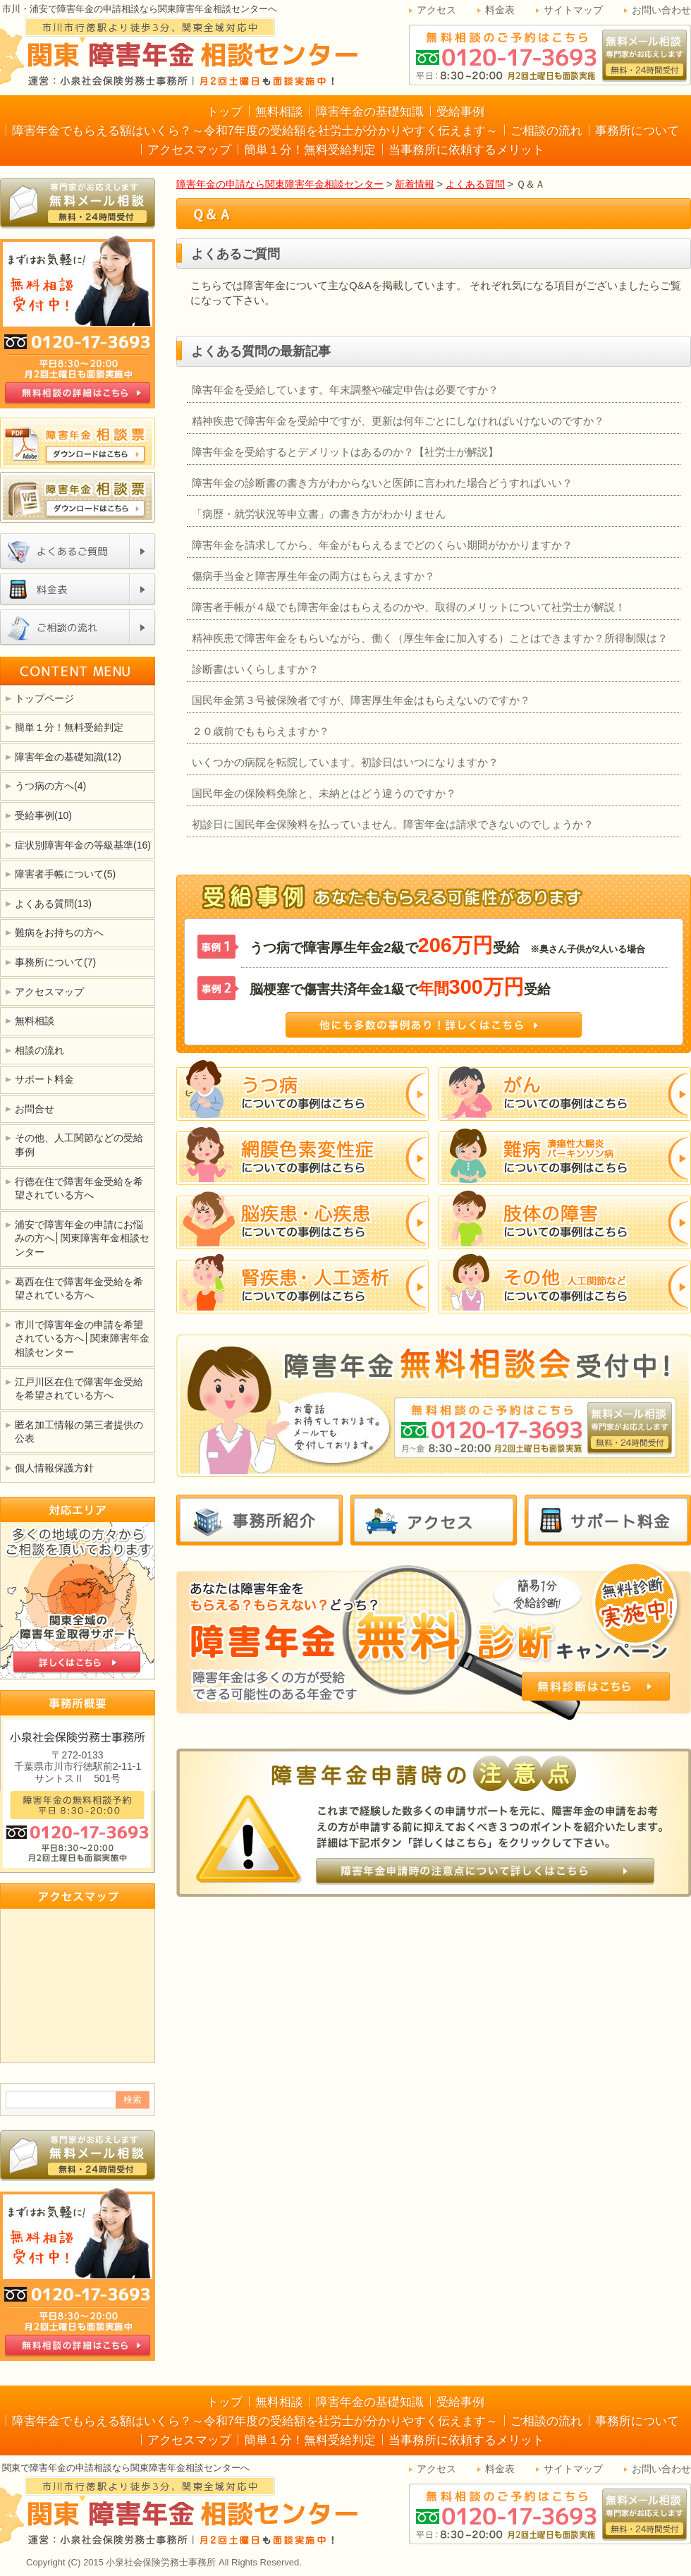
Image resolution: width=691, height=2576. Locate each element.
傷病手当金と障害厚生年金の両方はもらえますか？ (313, 576)
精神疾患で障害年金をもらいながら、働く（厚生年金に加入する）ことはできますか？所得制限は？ (430, 638)
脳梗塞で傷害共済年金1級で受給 (400, 987)
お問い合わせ (661, 10)
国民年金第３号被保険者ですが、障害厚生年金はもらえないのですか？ (361, 700)
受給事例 (460, 112)
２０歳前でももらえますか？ (260, 731)
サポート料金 (44, 1079)
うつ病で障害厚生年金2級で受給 (447, 945)
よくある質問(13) (53, 903)
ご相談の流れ (546, 131)
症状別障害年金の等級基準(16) (83, 845)
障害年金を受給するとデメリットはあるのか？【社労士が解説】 (345, 452)
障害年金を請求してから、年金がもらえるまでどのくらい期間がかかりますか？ (382, 545)
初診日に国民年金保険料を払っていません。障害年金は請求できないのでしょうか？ (393, 824)
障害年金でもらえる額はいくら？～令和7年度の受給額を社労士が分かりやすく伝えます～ (255, 131)
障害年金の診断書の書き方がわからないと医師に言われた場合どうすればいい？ (382, 483)
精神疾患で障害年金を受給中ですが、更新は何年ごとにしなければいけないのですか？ (398, 421)
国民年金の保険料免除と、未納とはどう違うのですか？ (324, 793)
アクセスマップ (189, 150)
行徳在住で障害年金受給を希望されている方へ (79, 1188)
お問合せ (34, 1108)
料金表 (500, 10)
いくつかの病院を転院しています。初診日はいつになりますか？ (345, 762)
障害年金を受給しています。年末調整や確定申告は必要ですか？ (345, 390)
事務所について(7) (55, 962)
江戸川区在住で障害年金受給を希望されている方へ (79, 1389)
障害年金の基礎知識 (370, 112)
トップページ (44, 698)
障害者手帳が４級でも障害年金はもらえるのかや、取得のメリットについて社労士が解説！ (408, 607)
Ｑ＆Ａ (211, 214)
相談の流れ (39, 1050)
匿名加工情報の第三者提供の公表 (79, 1432)
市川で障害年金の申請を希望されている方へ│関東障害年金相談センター (82, 1338)
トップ (225, 112)
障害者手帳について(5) (65, 874)
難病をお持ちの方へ (59, 932)
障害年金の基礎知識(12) (68, 757)
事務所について (637, 131)
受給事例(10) (43, 815)
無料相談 (279, 112)
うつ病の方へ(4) (50, 785)
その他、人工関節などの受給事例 (79, 1145)
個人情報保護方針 (54, 1468)
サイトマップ (573, 10)
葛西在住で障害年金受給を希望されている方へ (79, 1288)
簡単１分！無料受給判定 (310, 150)
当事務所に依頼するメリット (466, 150)
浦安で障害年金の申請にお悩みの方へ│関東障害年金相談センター (82, 1238)
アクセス (436, 10)
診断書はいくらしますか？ (255, 669)
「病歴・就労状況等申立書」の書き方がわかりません (319, 514)
